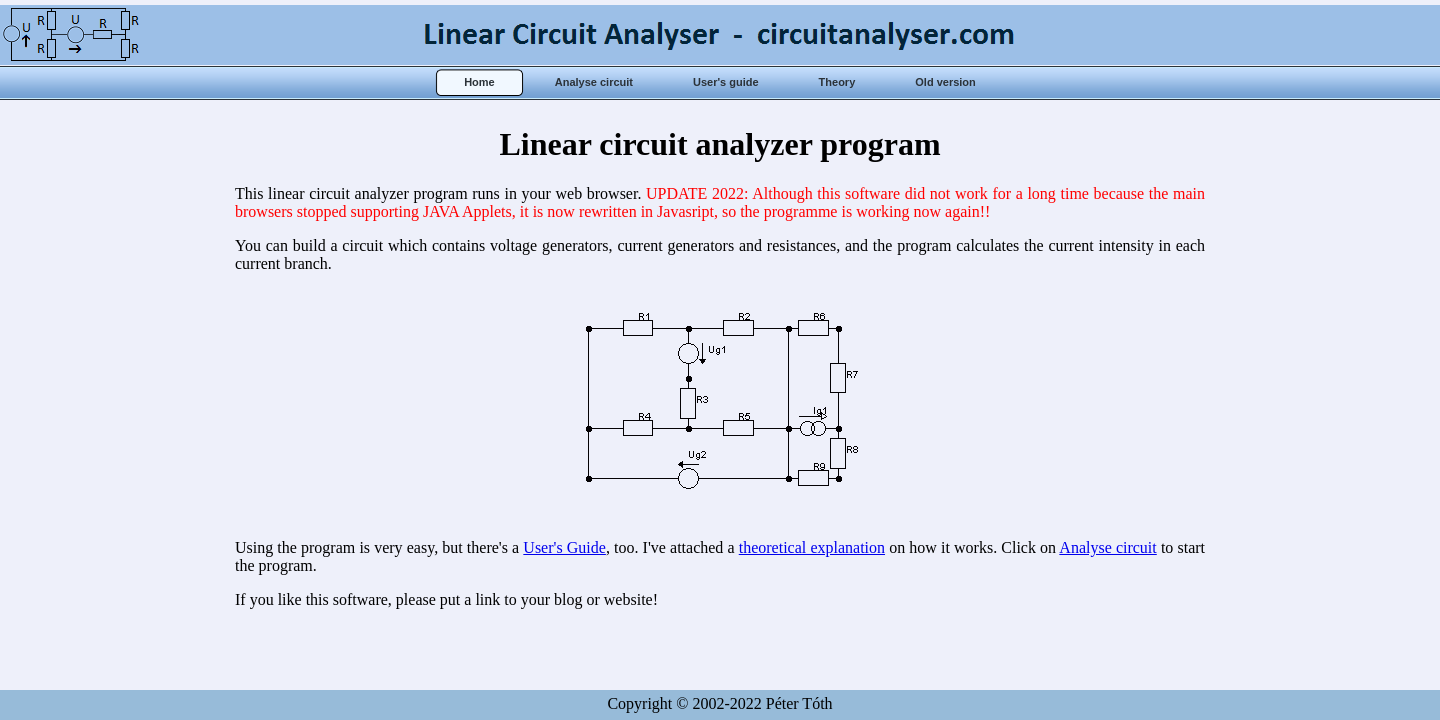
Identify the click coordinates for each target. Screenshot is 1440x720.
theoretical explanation (812, 547)
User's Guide (564, 547)
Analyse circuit (1107, 547)
